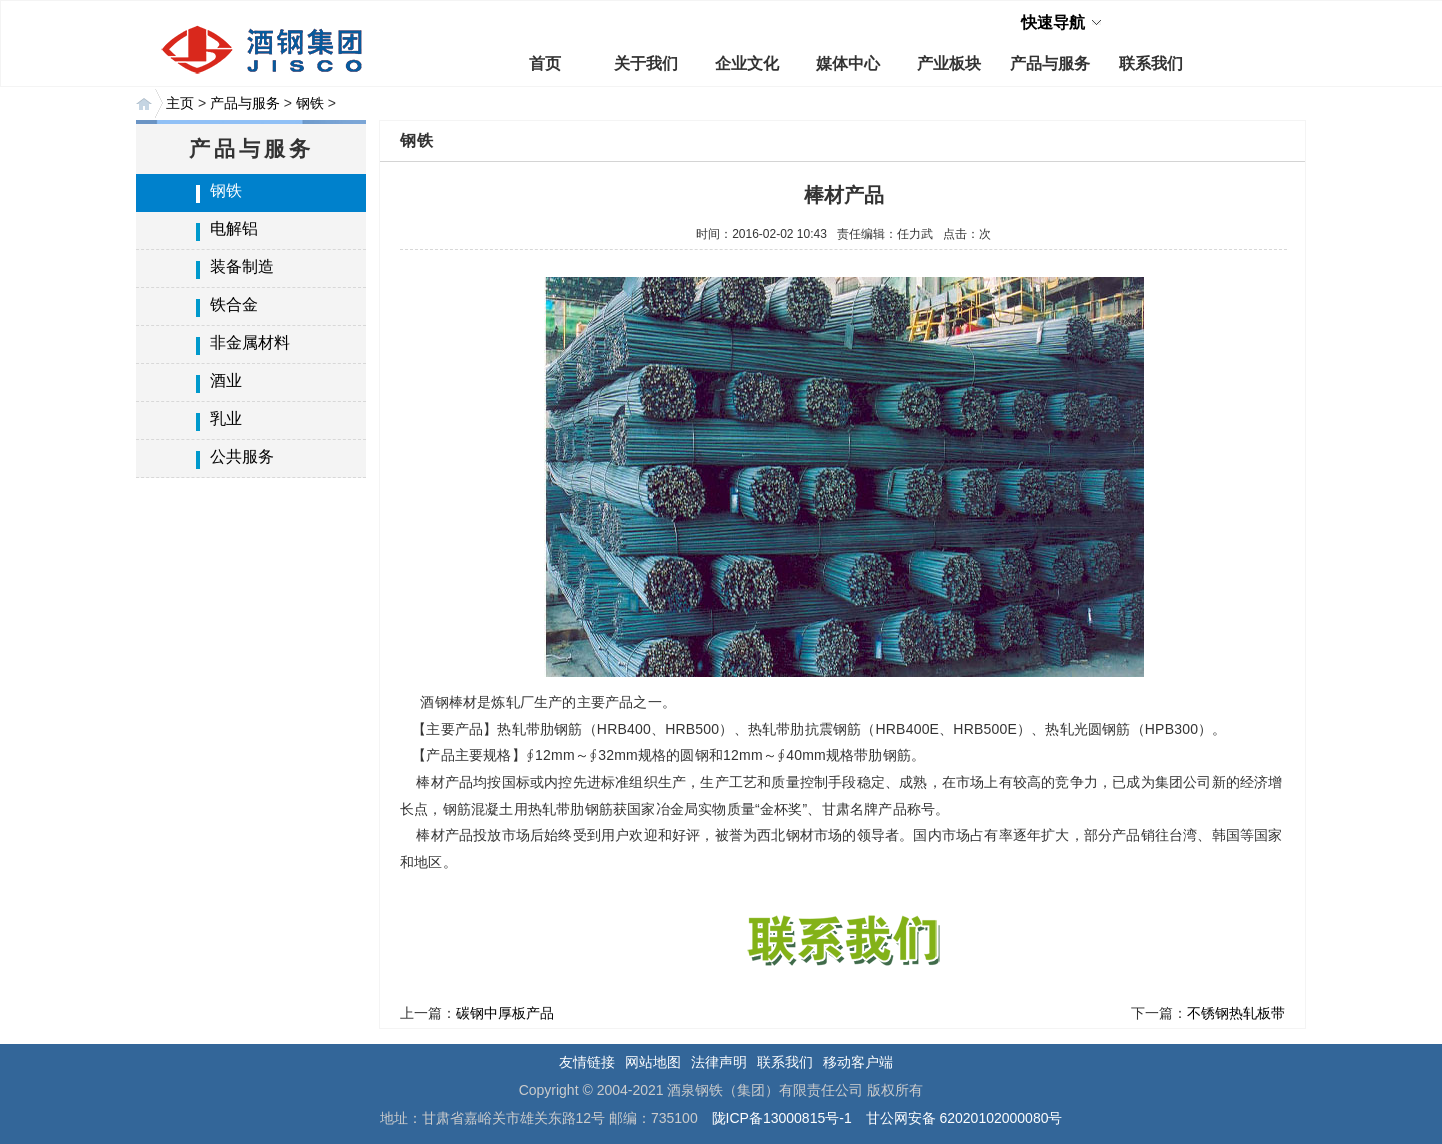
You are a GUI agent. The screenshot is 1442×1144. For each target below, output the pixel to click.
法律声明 (719, 1062)
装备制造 (242, 266)
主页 (180, 103)
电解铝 (234, 228)
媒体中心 (848, 63)
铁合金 (234, 304)
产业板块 (949, 63)
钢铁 (310, 103)
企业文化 (747, 63)
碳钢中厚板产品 (505, 1013)
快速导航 (1053, 22)
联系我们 (1151, 63)
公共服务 (242, 456)
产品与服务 (1050, 63)
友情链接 (587, 1062)
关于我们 (646, 63)
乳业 (226, 418)
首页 (545, 63)
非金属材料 (250, 342)
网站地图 (653, 1062)
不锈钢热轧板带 (1236, 1013)
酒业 (226, 380)
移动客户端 (858, 1062)
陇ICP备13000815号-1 (782, 1118)
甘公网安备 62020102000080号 (964, 1118)
